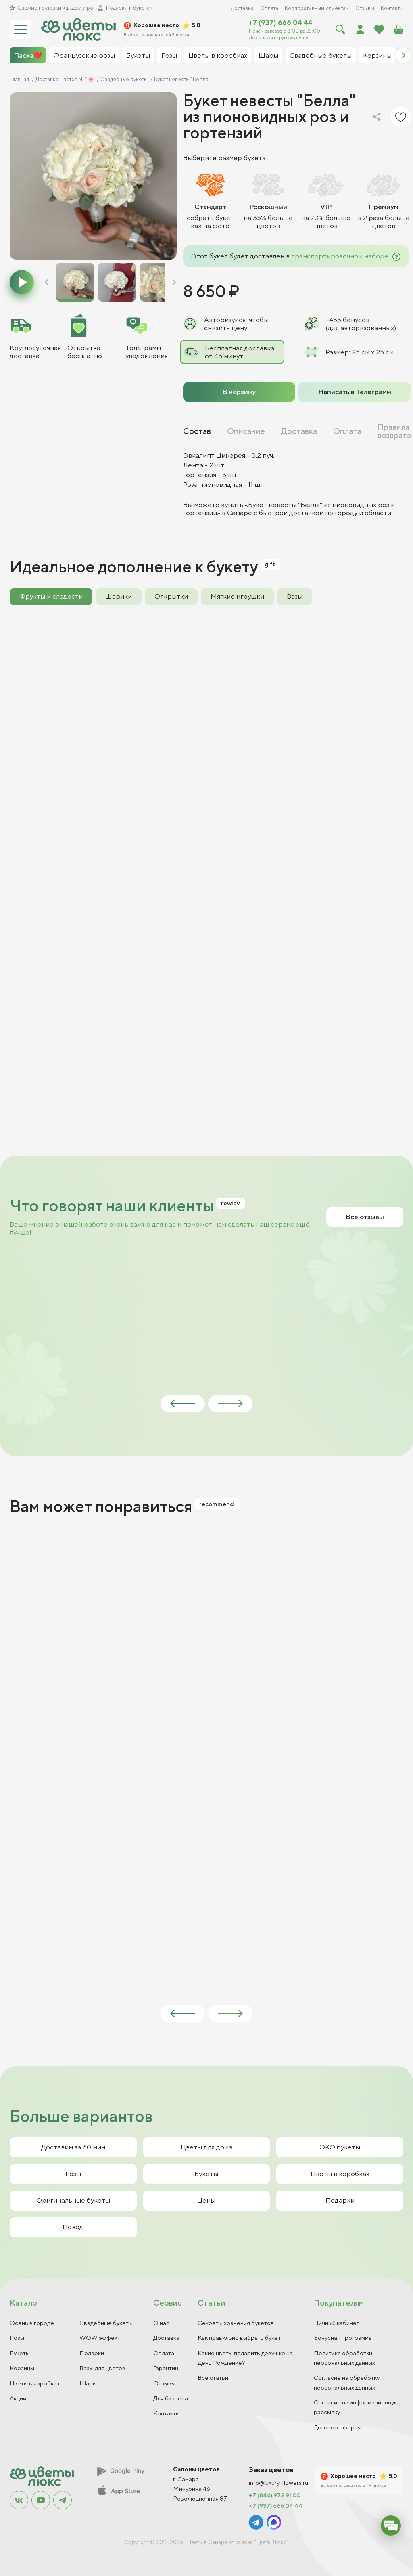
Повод (73, 2227)
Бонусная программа (343, 2337)
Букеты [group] (138, 55)
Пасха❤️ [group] (28, 55)
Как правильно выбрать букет (239, 2337)
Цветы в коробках (340, 2174)
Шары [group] (268, 55)
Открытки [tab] (171, 596)
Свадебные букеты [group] (321, 55)
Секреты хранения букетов (236, 2322)
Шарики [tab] (118, 596)
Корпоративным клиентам (317, 8)
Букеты (206, 2174)
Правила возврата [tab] (394, 431)
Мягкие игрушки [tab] (237, 596)
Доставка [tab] (299, 431)
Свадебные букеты (106, 2322)
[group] (93, 176)
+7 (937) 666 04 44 (281, 23)
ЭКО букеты (340, 2147)
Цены (206, 2200)
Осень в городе (32, 2322)
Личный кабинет (336, 2322)
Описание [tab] (246, 431)
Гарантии (165, 2367)
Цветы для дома (206, 2147)
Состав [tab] (197, 431)
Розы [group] (169, 55)
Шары (88, 2383)
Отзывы (364, 8)
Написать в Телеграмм (354, 391)
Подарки (340, 2200)
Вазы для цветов (102, 2367)
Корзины (22, 2367)
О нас (161, 2322)
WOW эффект (99, 2337)
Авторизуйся (225, 320)
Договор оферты (337, 2427)
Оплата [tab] (347, 431)
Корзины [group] (377, 55)
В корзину (239, 391)
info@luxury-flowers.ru (278, 2483)
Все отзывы (365, 1217)
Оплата (269, 8)
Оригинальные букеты (73, 2200)
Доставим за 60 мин (73, 2147)
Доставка (242, 8)
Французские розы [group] (84, 55)
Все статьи (213, 2377)
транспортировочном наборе (339, 256)
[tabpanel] (297, 484)
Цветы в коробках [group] (217, 55)
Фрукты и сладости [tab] (51, 596)
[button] (403, 55)
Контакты (392, 8)
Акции (18, 2398)
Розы (73, 2174)
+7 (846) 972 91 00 (274, 2495)
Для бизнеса (170, 2398)
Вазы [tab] (294, 596)
